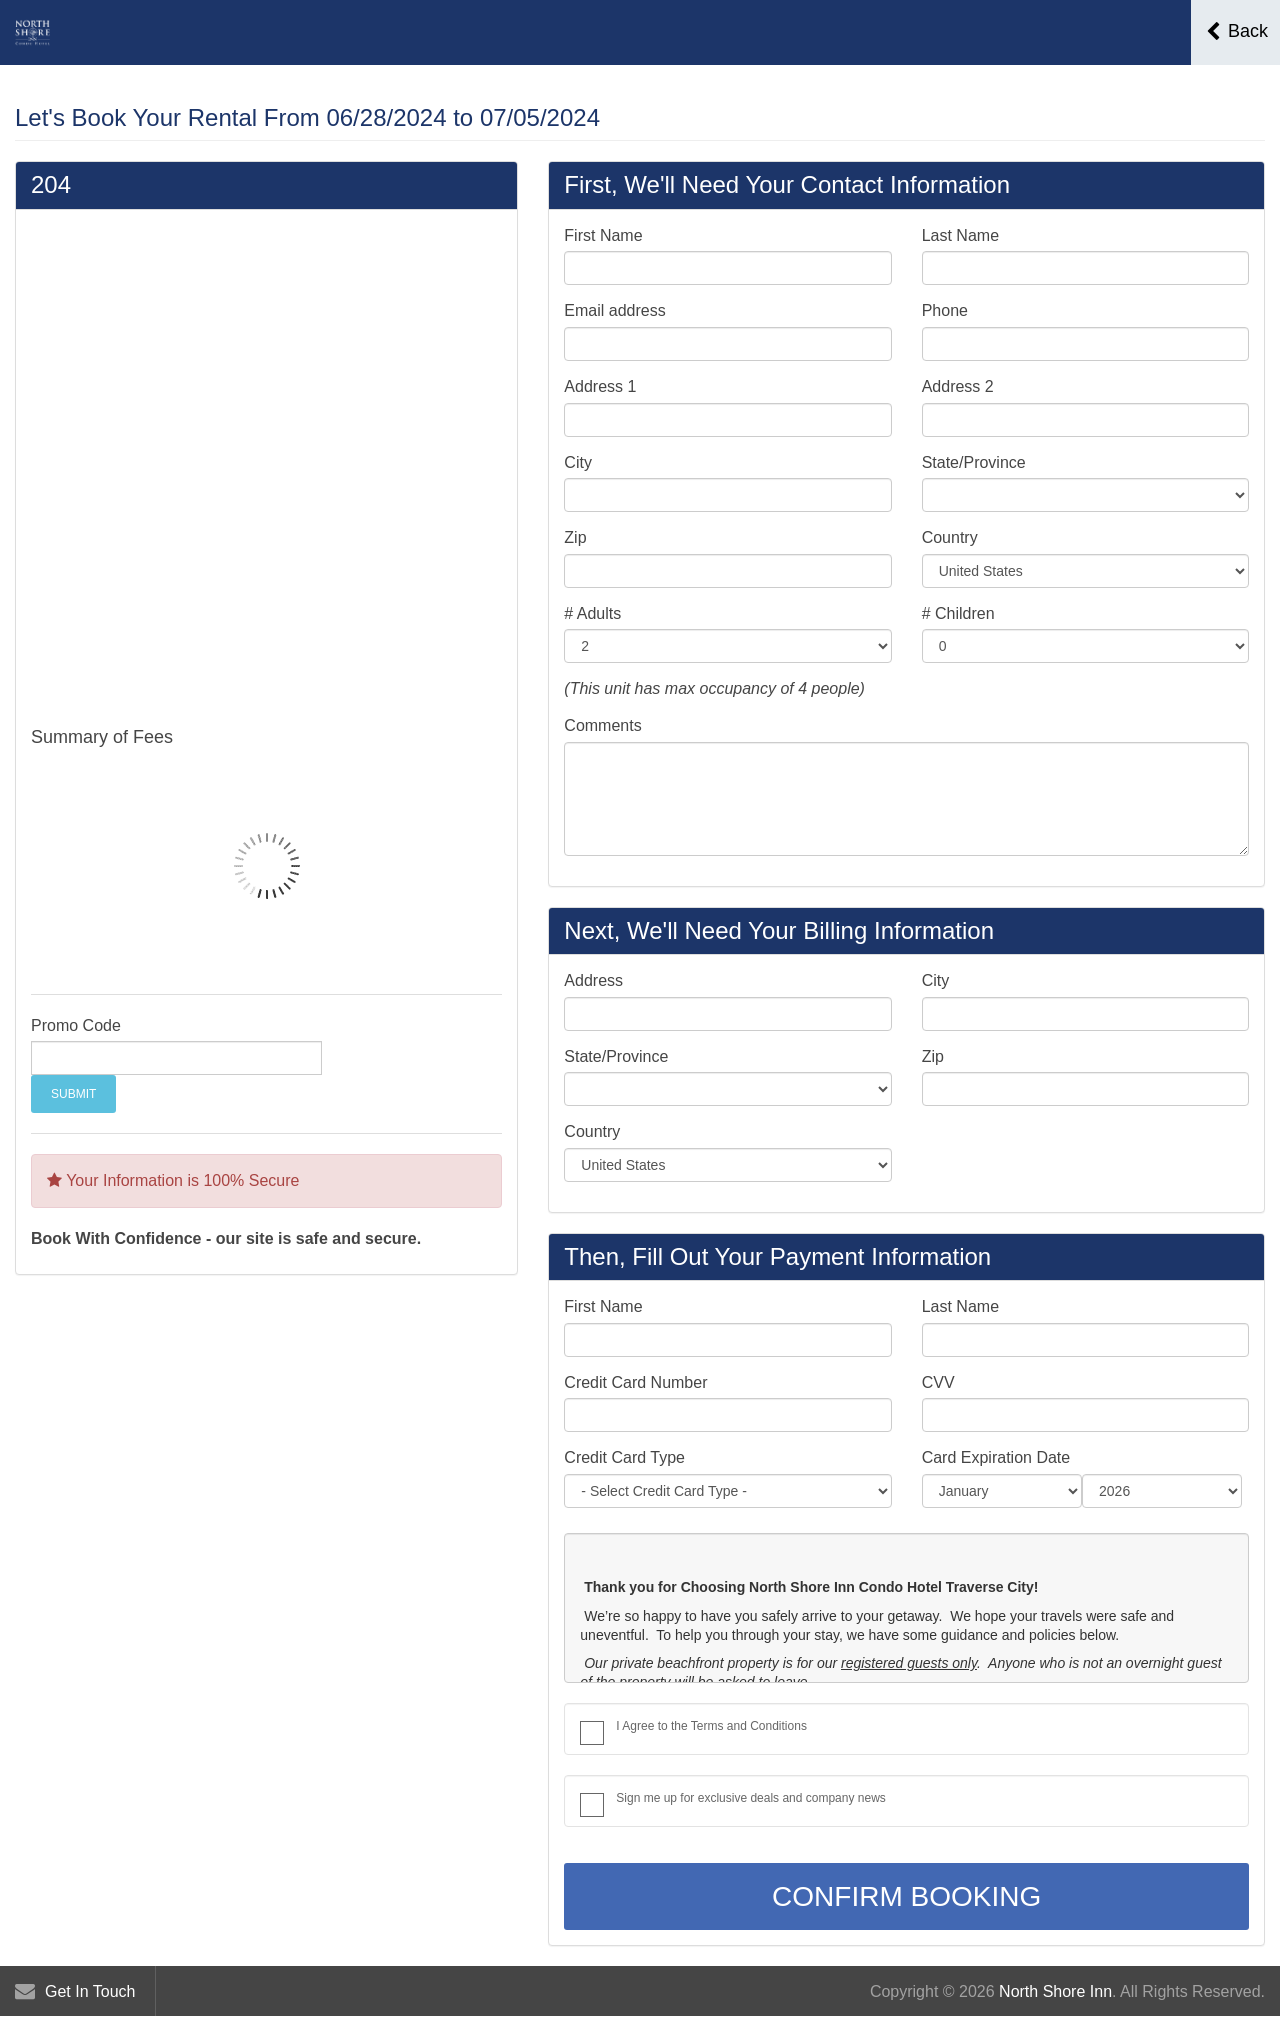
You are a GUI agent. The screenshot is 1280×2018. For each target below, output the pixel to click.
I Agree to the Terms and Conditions (711, 1726)
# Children (958, 613)
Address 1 (600, 386)
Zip (575, 537)
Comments (602, 725)
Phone (945, 310)
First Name (603, 235)
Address (593, 980)
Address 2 (958, 386)
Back (1237, 31)
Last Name (960, 235)
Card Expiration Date (996, 1457)
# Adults (592, 613)
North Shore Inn (1055, 1991)
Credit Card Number (635, 1382)
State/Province (974, 462)
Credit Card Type (624, 1457)
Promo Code (76, 1025)
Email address (614, 310)
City (578, 462)
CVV (938, 1382)
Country (950, 537)
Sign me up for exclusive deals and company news (750, 1798)
